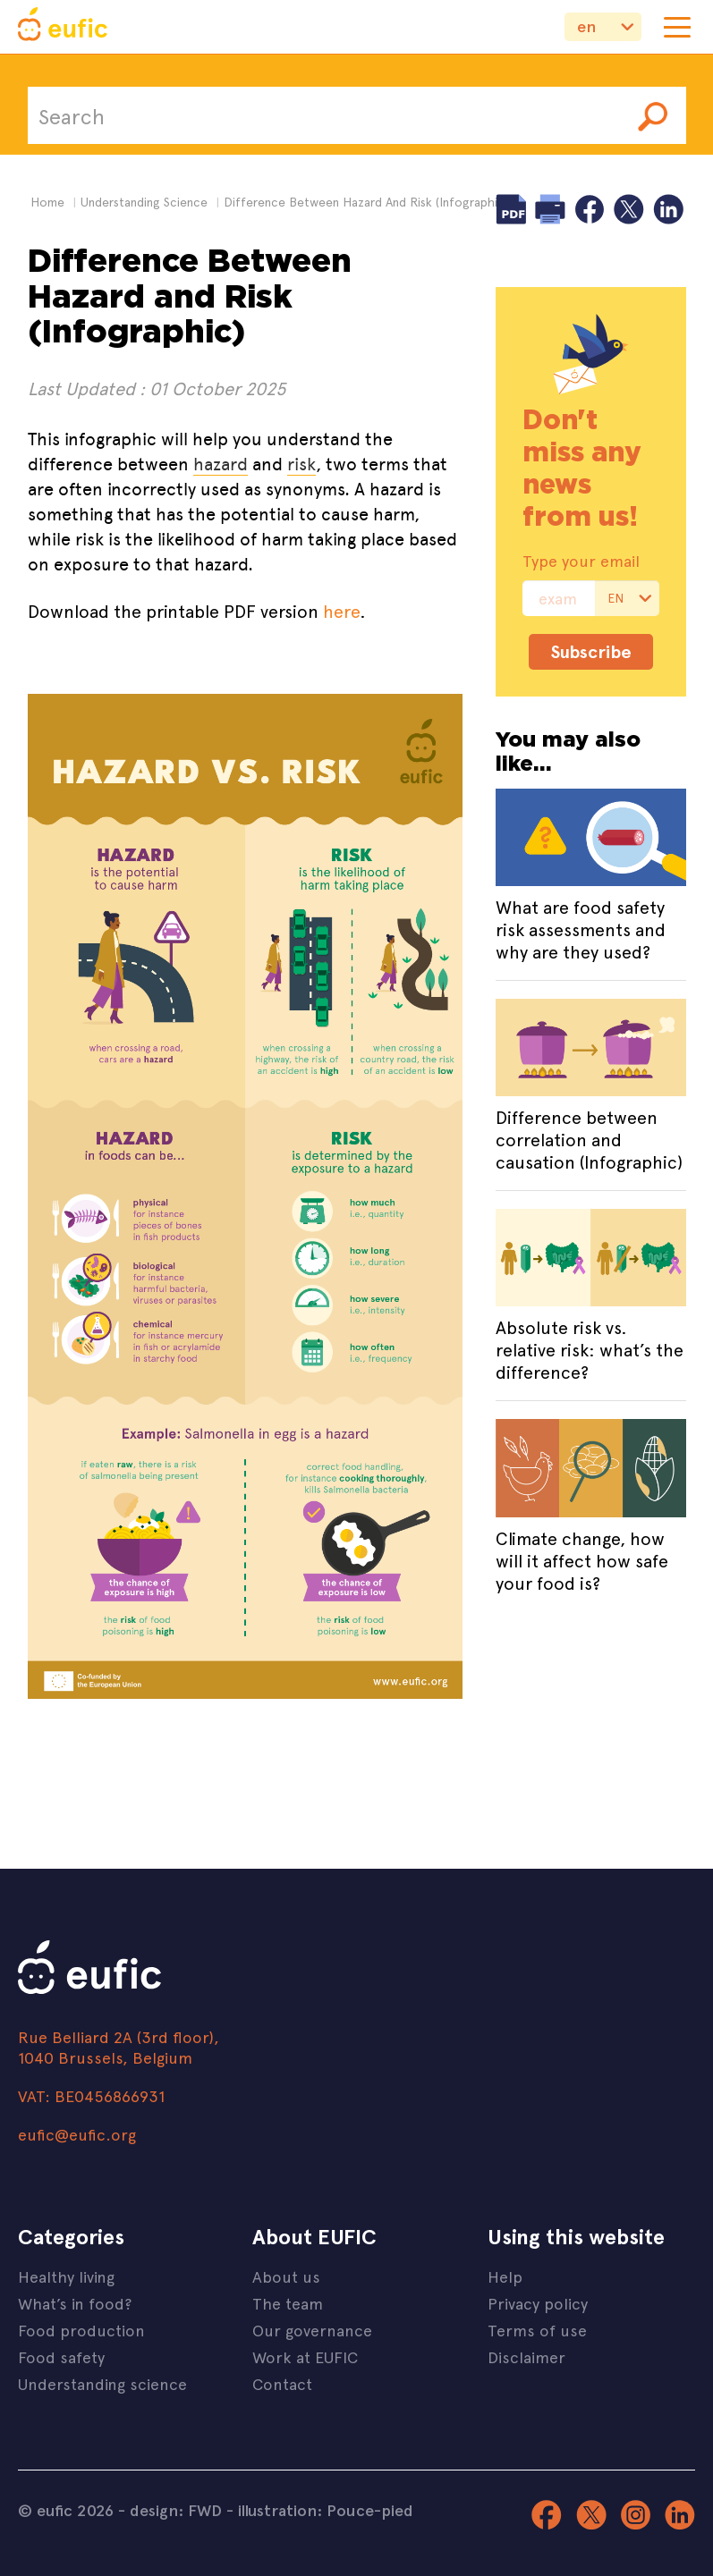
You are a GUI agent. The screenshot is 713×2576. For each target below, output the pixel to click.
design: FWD (176, 2509)
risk (301, 464)
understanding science (144, 201)
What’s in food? (75, 2303)
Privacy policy (538, 2303)
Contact (282, 2383)
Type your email (581, 560)
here (341, 610)
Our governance (312, 2329)
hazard (220, 464)
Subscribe (591, 651)
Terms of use (537, 2329)
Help (505, 2276)
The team (287, 2303)
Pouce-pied (370, 2509)
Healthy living (66, 2276)
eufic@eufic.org (77, 2134)
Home (47, 201)
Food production (81, 2329)
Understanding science (102, 2383)
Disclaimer (526, 2356)
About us (286, 2276)
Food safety (61, 2356)
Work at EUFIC (305, 2356)
